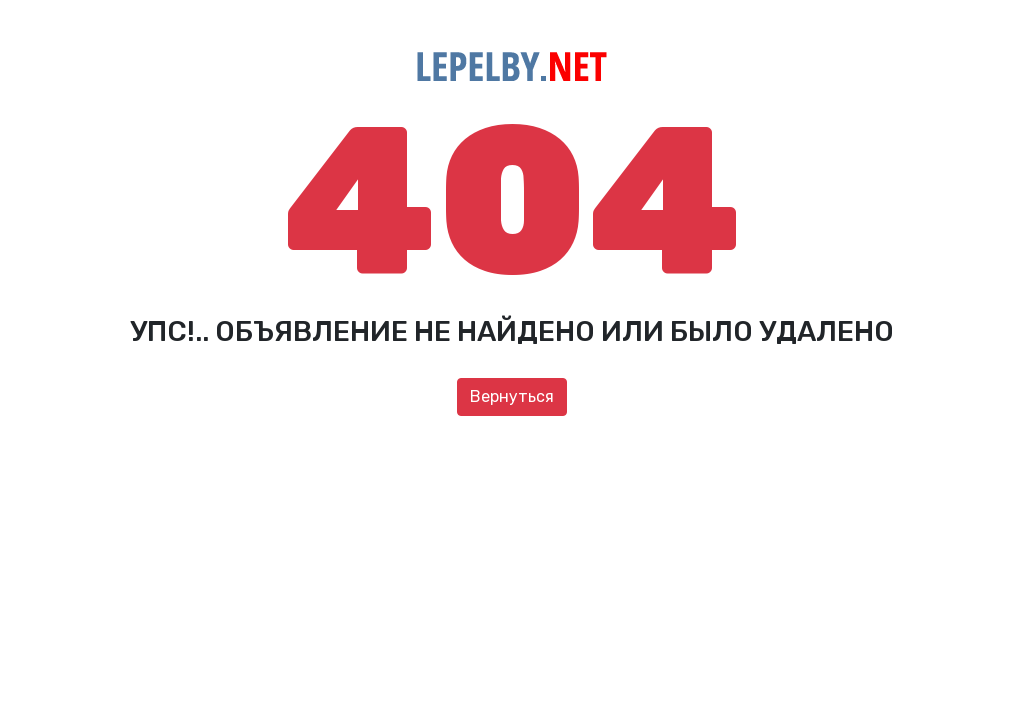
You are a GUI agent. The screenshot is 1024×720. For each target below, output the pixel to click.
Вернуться (512, 396)
